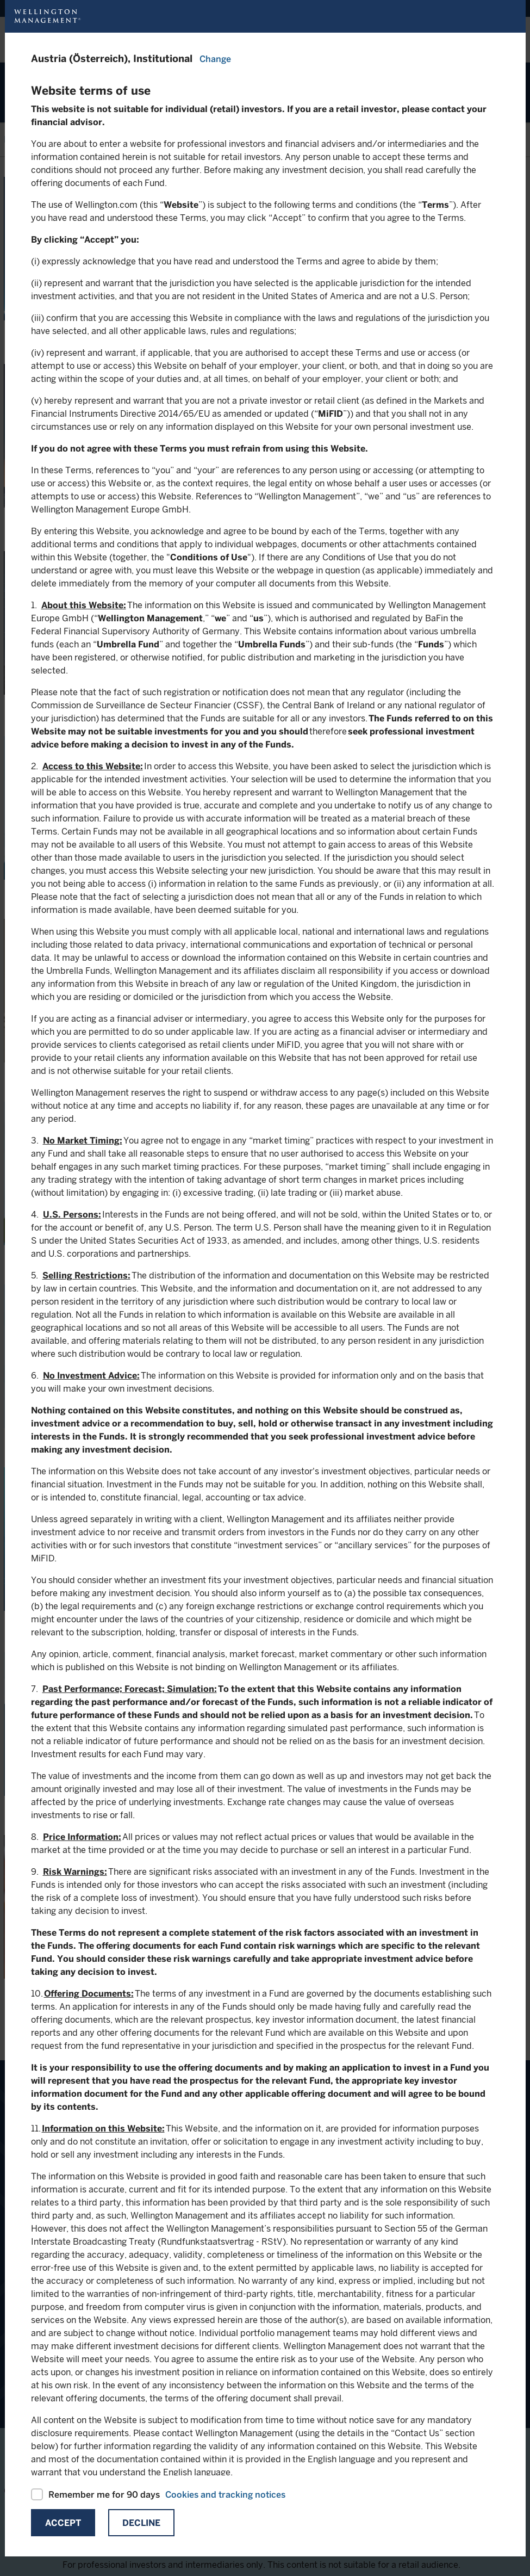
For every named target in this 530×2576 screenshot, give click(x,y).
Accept (63, 2523)
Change (215, 59)
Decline (141, 2523)
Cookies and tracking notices (225, 2494)
